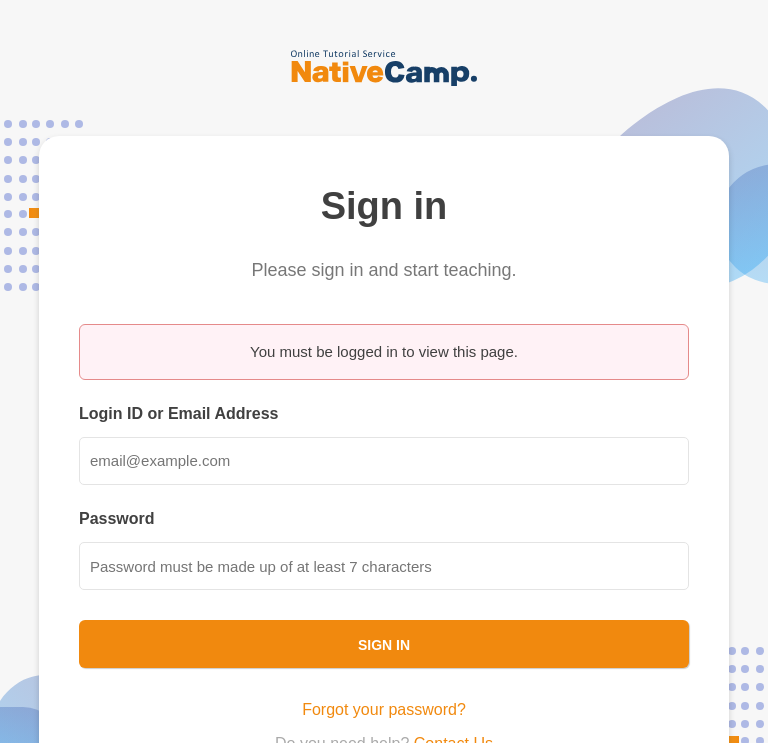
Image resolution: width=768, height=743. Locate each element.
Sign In (384, 645)
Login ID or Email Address (178, 413)
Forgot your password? (384, 709)
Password (117, 518)
